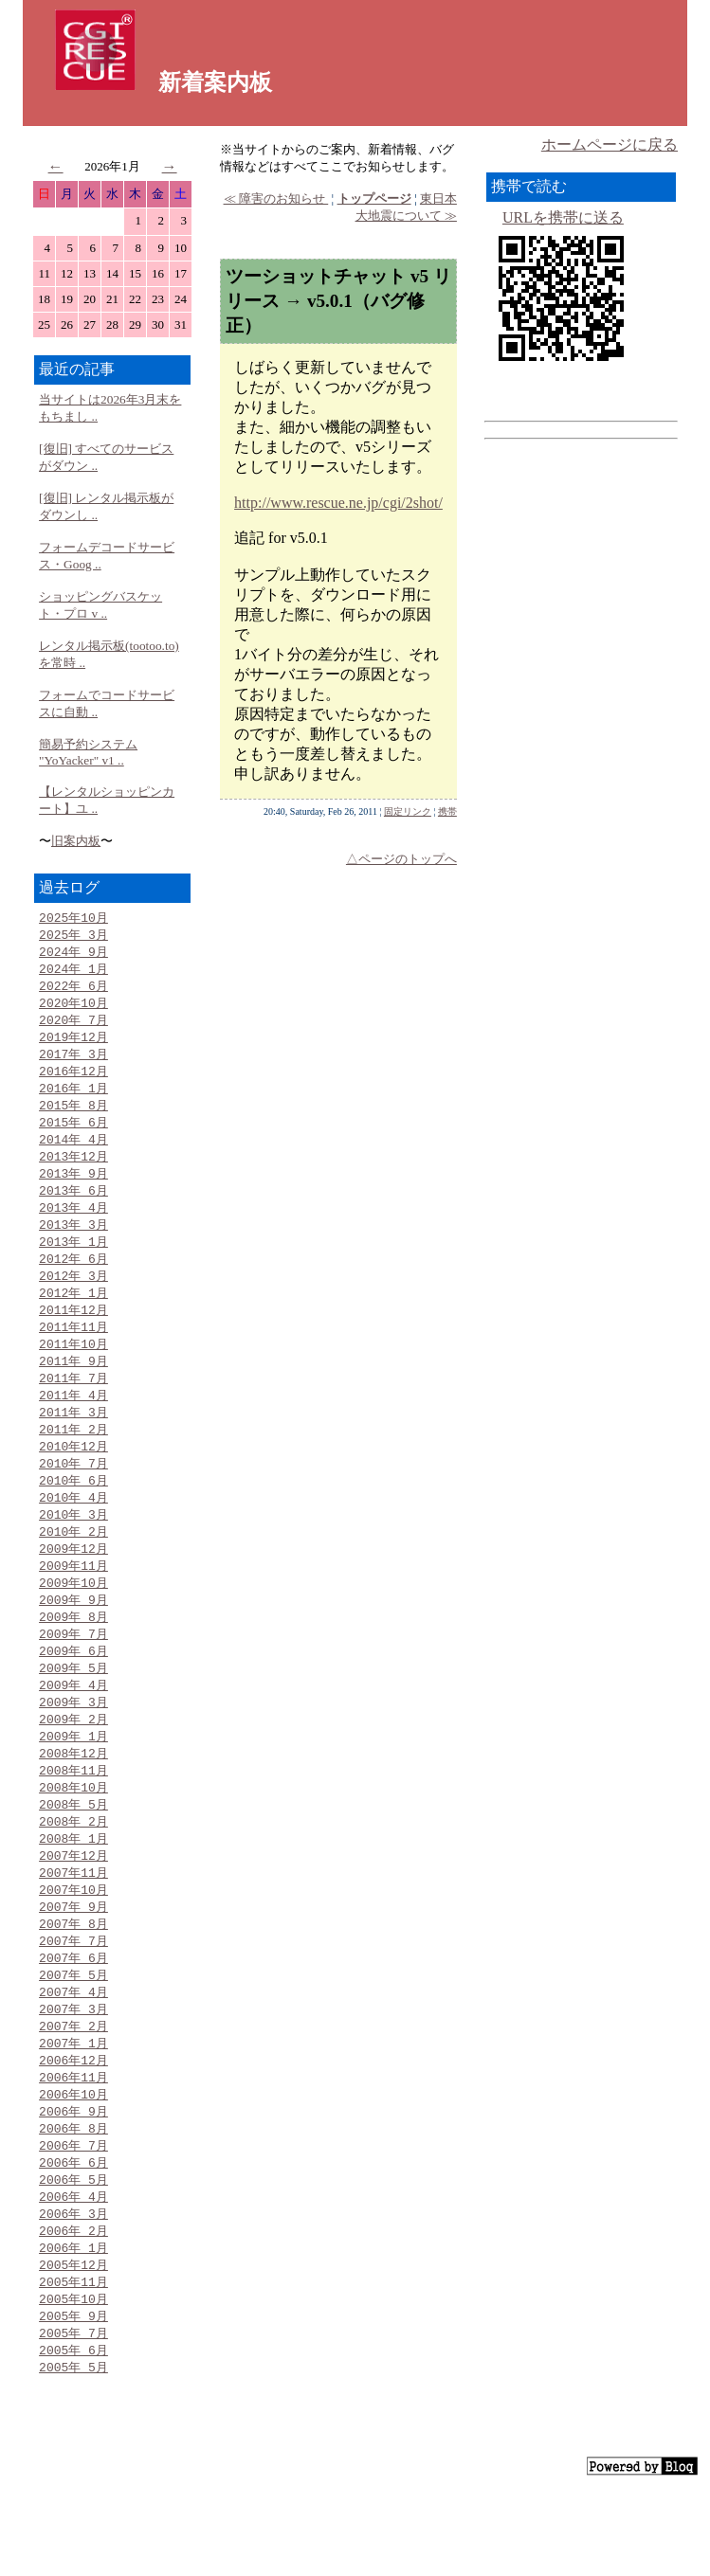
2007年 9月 (73, 1962)
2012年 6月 (73, 1278)
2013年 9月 (73, 1188)
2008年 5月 (73, 1854)
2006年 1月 (73, 2322)
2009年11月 (73, 1602)
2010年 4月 (73, 1530)
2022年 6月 (73, 990)
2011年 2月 (73, 1458)
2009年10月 (73, 1620)
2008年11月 (73, 1818)
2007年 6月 (73, 2016)
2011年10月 (73, 1368)
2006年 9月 (73, 2178)
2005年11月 (73, 2358)
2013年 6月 (73, 1206)
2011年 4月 (73, 1422)
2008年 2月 (73, 1872)
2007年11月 (73, 1926)
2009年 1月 (73, 1782)
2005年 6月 (73, 2430)
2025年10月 (73, 918)
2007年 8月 (73, 1980)
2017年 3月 (73, 1062)
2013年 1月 (73, 1260)
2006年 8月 (73, 2196)
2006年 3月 (73, 2286)
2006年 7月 (73, 2214)
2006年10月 (73, 2160)
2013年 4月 (73, 1224)
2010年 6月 (73, 1512)
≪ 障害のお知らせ (276, 198)
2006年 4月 (73, 2268)
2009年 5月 (73, 1710)
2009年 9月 (73, 1638)
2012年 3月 (73, 1296)
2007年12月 (73, 1908)
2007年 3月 (73, 2070)
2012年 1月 (73, 1314)
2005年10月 (73, 2376)
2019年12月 (73, 1044)
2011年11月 (73, 1350)
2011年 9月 (73, 1386)
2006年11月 (73, 2142)
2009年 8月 (73, 1656)
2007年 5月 (73, 2034)
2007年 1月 (73, 2106)
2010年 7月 (73, 1494)
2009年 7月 (73, 1674)
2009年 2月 (73, 1764)
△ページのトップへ (401, 859)
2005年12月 (73, 2340)
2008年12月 (73, 1800)
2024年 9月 (73, 954)
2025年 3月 (73, 936)
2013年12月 (73, 1170)
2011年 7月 (73, 1404)
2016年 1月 (73, 1098)
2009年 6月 (73, 1692)
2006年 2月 (73, 2304)
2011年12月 (73, 1332)
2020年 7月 (73, 1026)
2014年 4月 (73, 1152)
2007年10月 (73, 1944)
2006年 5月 (73, 2250)
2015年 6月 (73, 1134)
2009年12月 (73, 1584)
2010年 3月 (73, 1548)
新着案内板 (215, 82)
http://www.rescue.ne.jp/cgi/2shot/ (338, 503)
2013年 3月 (73, 1242)
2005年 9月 (73, 2394)
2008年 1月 (73, 1890)
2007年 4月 (73, 2052)
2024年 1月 (73, 972)
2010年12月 (73, 1476)
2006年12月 (73, 2124)
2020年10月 (73, 1008)
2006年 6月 (73, 2232)
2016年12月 (73, 1080)
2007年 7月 (73, 1998)
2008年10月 (73, 1836)
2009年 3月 (73, 1746)
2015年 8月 (73, 1116)
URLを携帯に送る (563, 217)
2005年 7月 (73, 2412)
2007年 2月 (73, 2088)
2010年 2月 (73, 1566)
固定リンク (407, 811)
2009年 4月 (73, 1728)
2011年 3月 (73, 1440)
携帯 (447, 811)
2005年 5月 (73, 2448)
